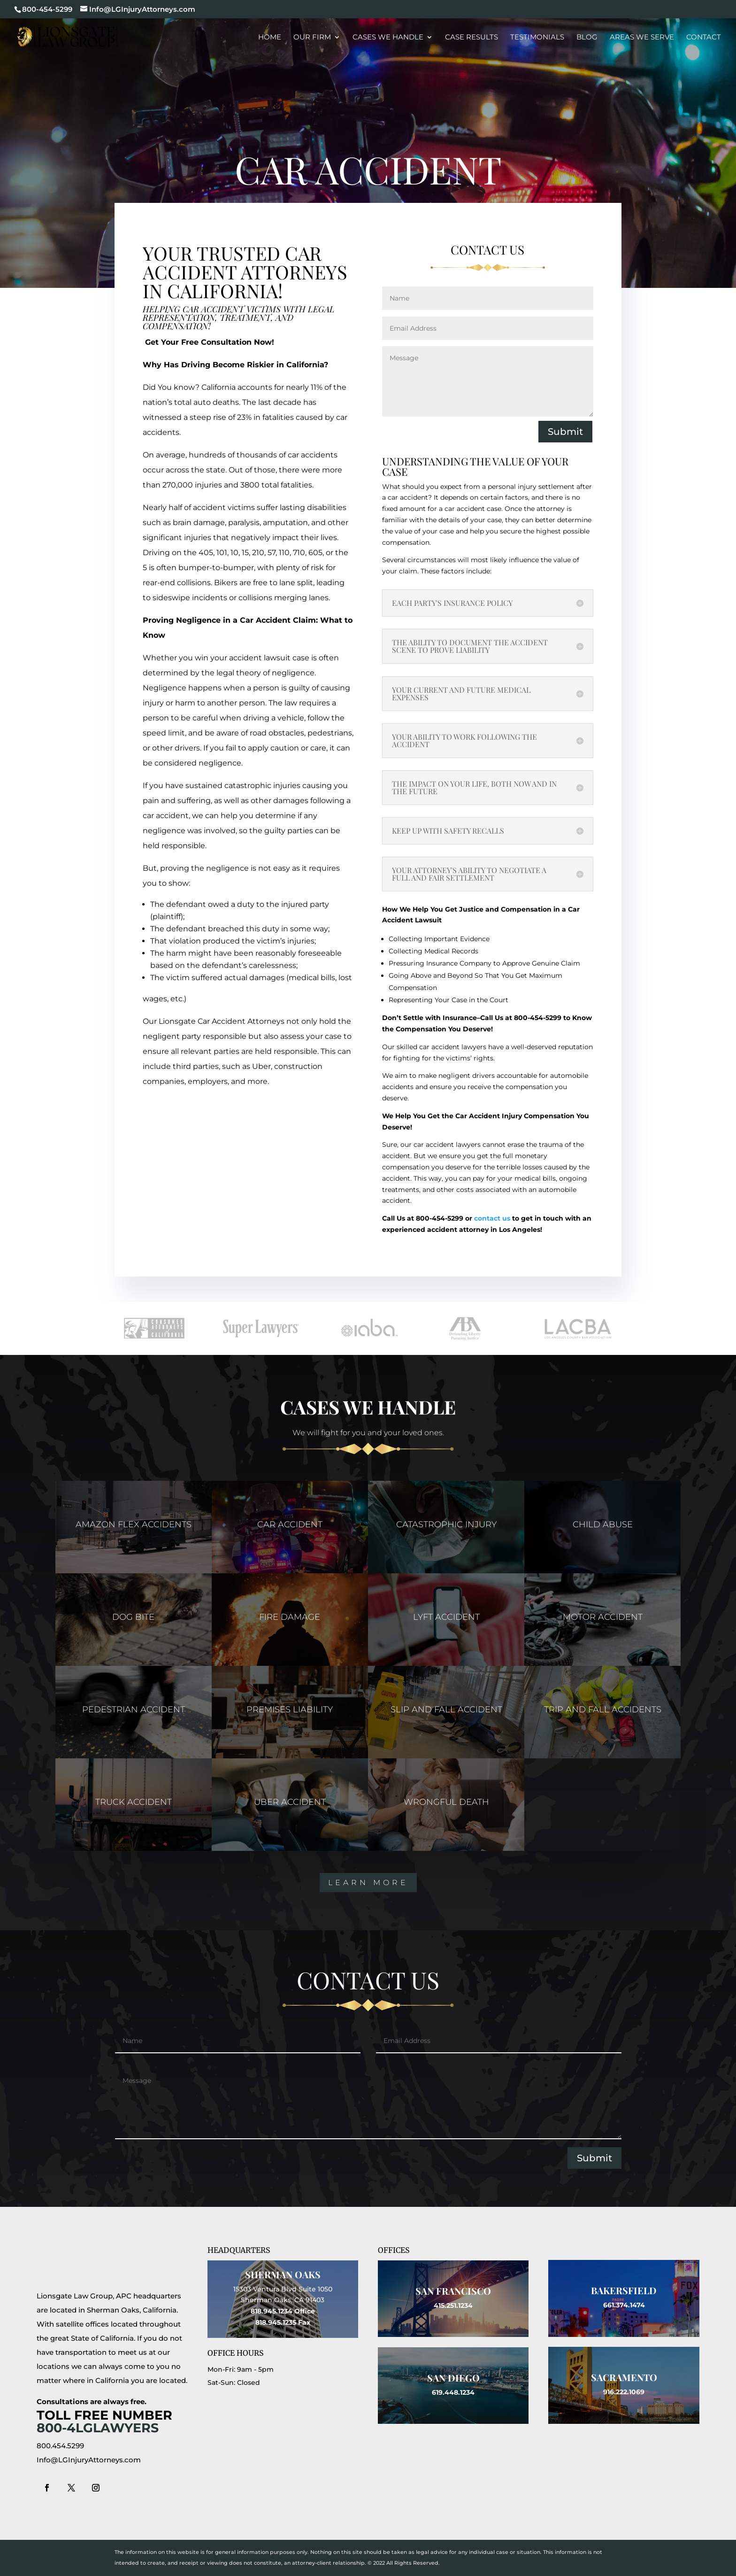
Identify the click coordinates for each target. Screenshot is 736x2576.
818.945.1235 (275, 2322)
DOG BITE (133, 1617)
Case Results (471, 37)
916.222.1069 (623, 2392)
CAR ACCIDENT (289, 1524)
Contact (703, 37)
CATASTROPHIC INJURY (446, 1524)
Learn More (368, 1882)
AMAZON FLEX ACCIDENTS (134, 1524)
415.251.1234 (453, 2305)
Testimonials (537, 37)
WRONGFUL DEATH (446, 1802)
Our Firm (312, 37)
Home (269, 37)
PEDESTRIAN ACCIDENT (133, 1709)
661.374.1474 (624, 2305)
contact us (492, 1218)
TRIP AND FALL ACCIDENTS (602, 1709)
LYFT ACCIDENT (446, 1617)
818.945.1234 (271, 2311)
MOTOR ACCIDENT (603, 1617)
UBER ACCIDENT (290, 1802)
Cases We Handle (388, 37)
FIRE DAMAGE (289, 1617)
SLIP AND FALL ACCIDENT (446, 1709)
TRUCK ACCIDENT (133, 1802)
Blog (587, 37)
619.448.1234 (453, 2392)
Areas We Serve (642, 37)
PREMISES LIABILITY (289, 1709)
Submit (565, 431)
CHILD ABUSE (603, 1524)
